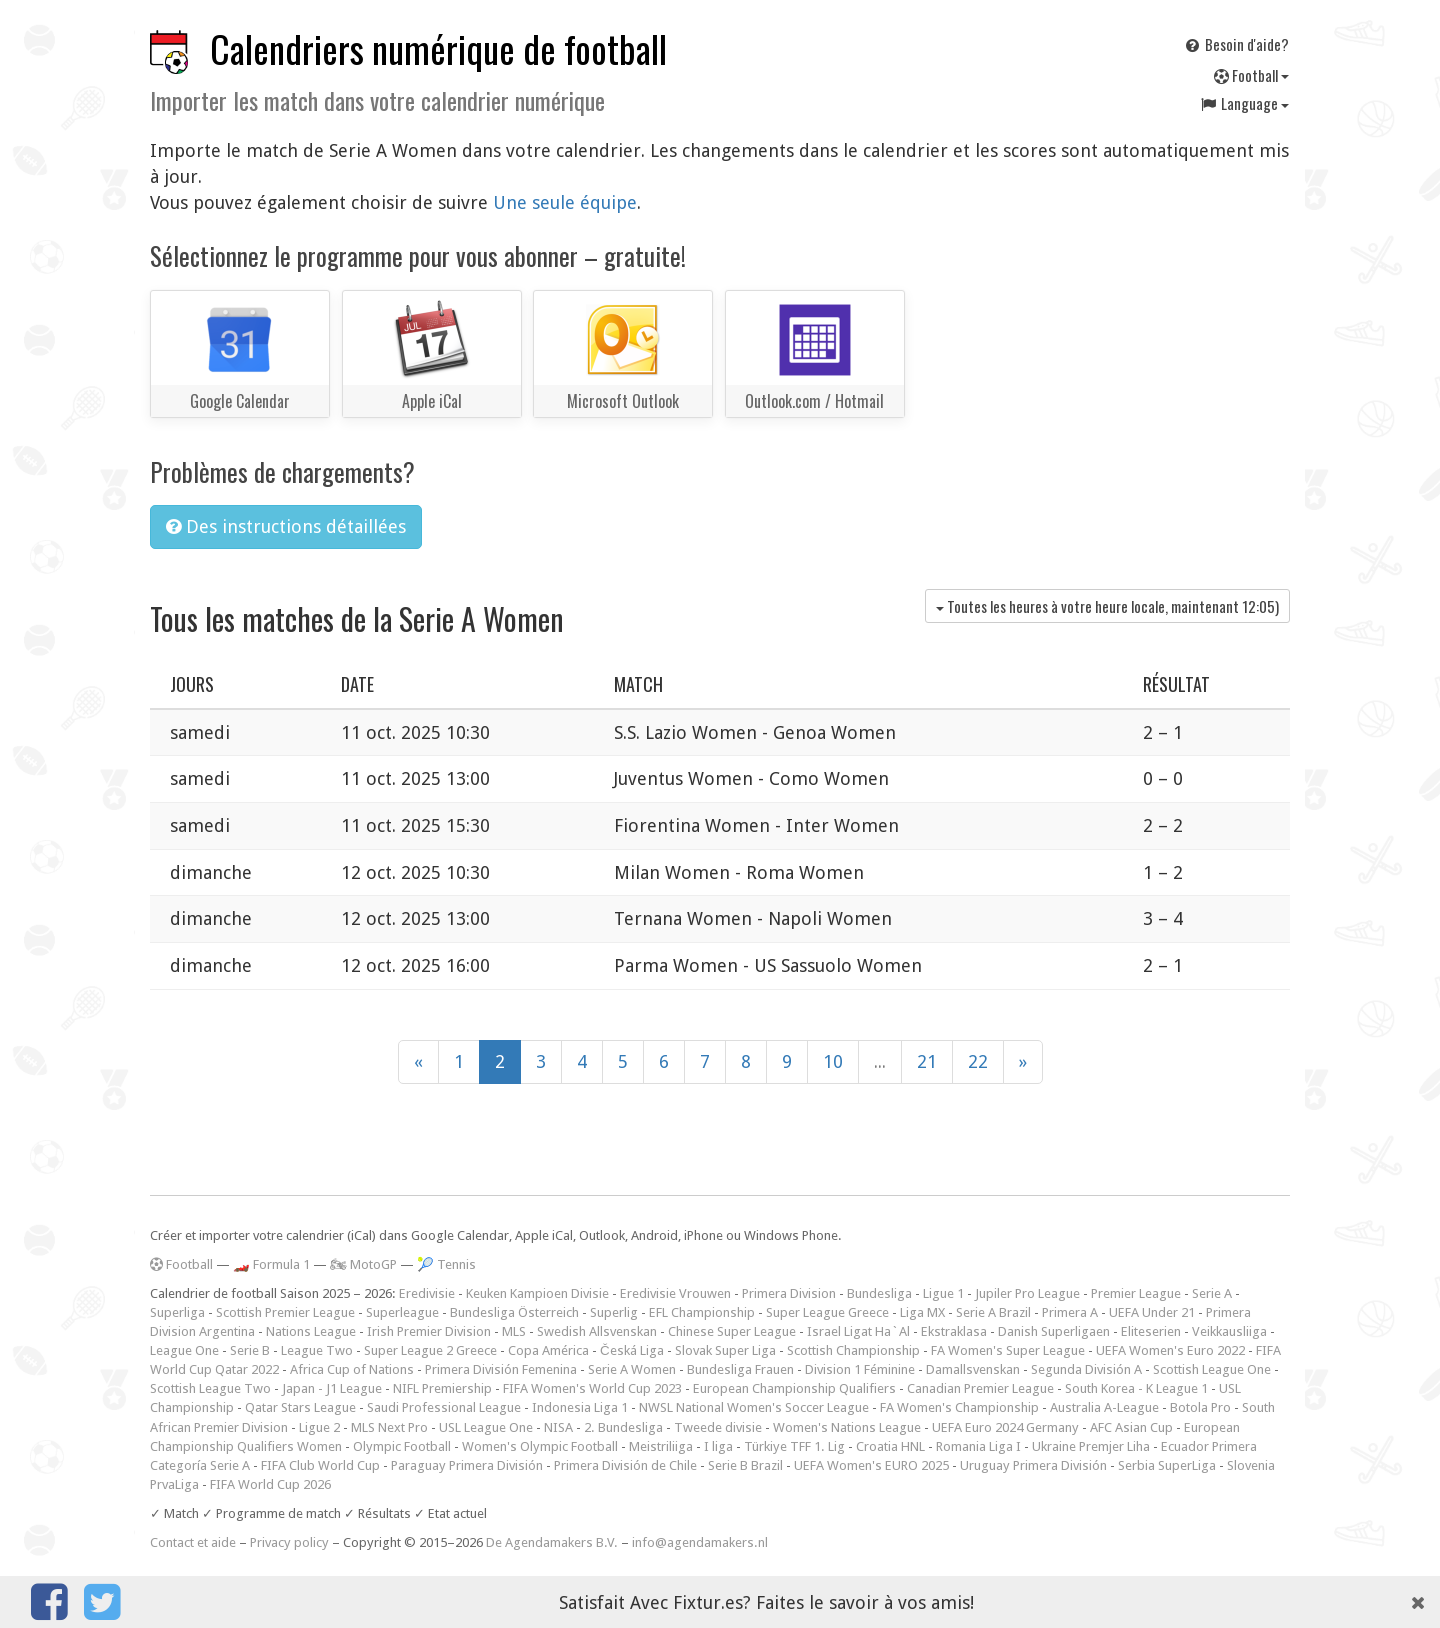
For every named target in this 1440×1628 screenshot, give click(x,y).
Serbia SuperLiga (1167, 1465)
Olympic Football (402, 1446)
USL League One (486, 1427)
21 (927, 1061)
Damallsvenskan (973, 1369)
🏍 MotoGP (363, 1264)
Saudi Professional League (444, 1407)
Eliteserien (1151, 1331)
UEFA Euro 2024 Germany (1005, 1427)
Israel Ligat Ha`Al (858, 1331)
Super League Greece (827, 1312)
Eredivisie (427, 1293)
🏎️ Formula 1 (271, 1264)
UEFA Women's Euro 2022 (1170, 1350)
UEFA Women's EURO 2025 (871, 1465)
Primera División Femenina (501, 1369)
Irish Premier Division (429, 1331)
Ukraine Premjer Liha (1091, 1446)
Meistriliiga (661, 1446)
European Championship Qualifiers (794, 1388)
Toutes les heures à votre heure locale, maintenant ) (1107, 606)
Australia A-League (1104, 1407)
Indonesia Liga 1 (580, 1407)
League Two (317, 1350)
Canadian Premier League (980, 1388)
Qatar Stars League (300, 1407)
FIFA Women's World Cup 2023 (592, 1388)
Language (1244, 103)
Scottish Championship (853, 1350)
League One (184, 1350)
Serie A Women (632, 1369)
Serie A (1212, 1293)
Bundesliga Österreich (514, 1312)
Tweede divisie (718, 1427)
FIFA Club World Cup (320, 1465)
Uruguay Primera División (1033, 1465)
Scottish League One (1212, 1369)
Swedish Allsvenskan (597, 1331)
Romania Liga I (978, 1446)
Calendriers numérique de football (438, 48)
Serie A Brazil (993, 1312)
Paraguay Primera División (467, 1465)
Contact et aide (193, 1542)
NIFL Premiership (442, 1388)
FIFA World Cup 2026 (270, 1484)
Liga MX (922, 1312)
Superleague (402, 1312)
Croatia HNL (890, 1446)
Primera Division (789, 1293)
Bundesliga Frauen (740, 1369)
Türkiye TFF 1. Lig (794, 1446)
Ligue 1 (943, 1293)
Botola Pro (1200, 1407)
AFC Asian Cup (1131, 1427)
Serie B (250, 1350)
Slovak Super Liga (725, 1350)
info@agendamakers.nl (700, 1542)
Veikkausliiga (1229, 1331)
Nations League (311, 1331)
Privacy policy (289, 1542)
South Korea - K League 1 (1136, 1388)
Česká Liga (632, 1350)
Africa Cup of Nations (352, 1369)
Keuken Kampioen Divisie (537, 1293)
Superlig (614, 1312)
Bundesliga (879, 1293)
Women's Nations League (847, 1427)
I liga (718, 1446)
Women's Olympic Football (540, 1446)
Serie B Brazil (745, 1465)
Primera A (1070, 1312)
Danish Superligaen (1054, 1331)
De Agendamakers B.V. (552, 1542)
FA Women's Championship (959, 1407)
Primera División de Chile (625, 1465)
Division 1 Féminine (860, 1369)
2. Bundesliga (623, 1427)
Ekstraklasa (954, 1331)
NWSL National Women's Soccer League (754, 1407)
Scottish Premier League (285, 1312)
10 (833, 1061)
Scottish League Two (210, 1388)
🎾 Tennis (446, 1264)
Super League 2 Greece (430, 1350)
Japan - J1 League (332, 1388)
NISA (558, 1427)
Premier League (1136, 1293)
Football (1251, 75)
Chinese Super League (732, 1331)
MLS (514, 1331)
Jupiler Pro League (1027, 1293)
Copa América (548, 1350)
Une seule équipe (565, 202)
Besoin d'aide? (1236, 44)
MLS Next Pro (389, 1427)
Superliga (177, 1312)
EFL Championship (702, 1312)
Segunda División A (1086, 1369)
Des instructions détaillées (286, 526)
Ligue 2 (319, 1427)
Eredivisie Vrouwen (675, 1293)
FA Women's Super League (1008, 1350)
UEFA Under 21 (1152, 1312)
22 (978, 1061)
